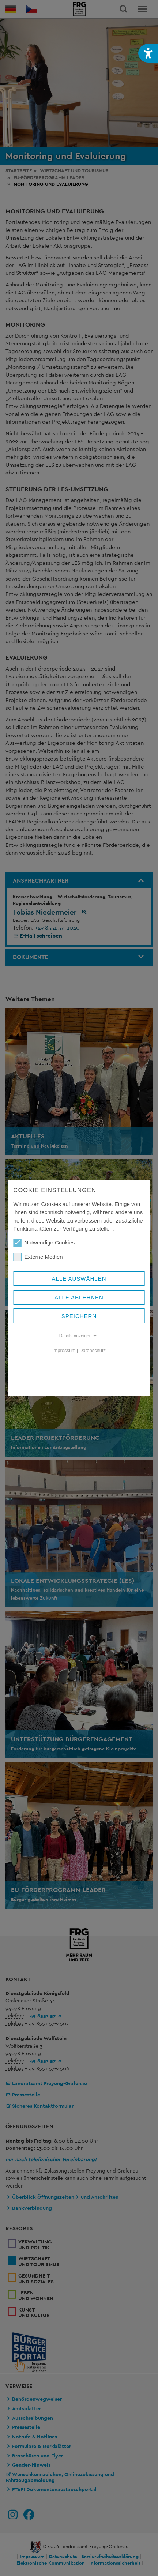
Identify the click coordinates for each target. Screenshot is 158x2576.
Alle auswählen (79, 1279)
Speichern (79, 1316)
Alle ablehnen (79, 1297)
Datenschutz (92, 1350)
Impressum (64, 1350)
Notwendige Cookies (44, 1243)
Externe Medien (38, 1257)
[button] (148, 53)
